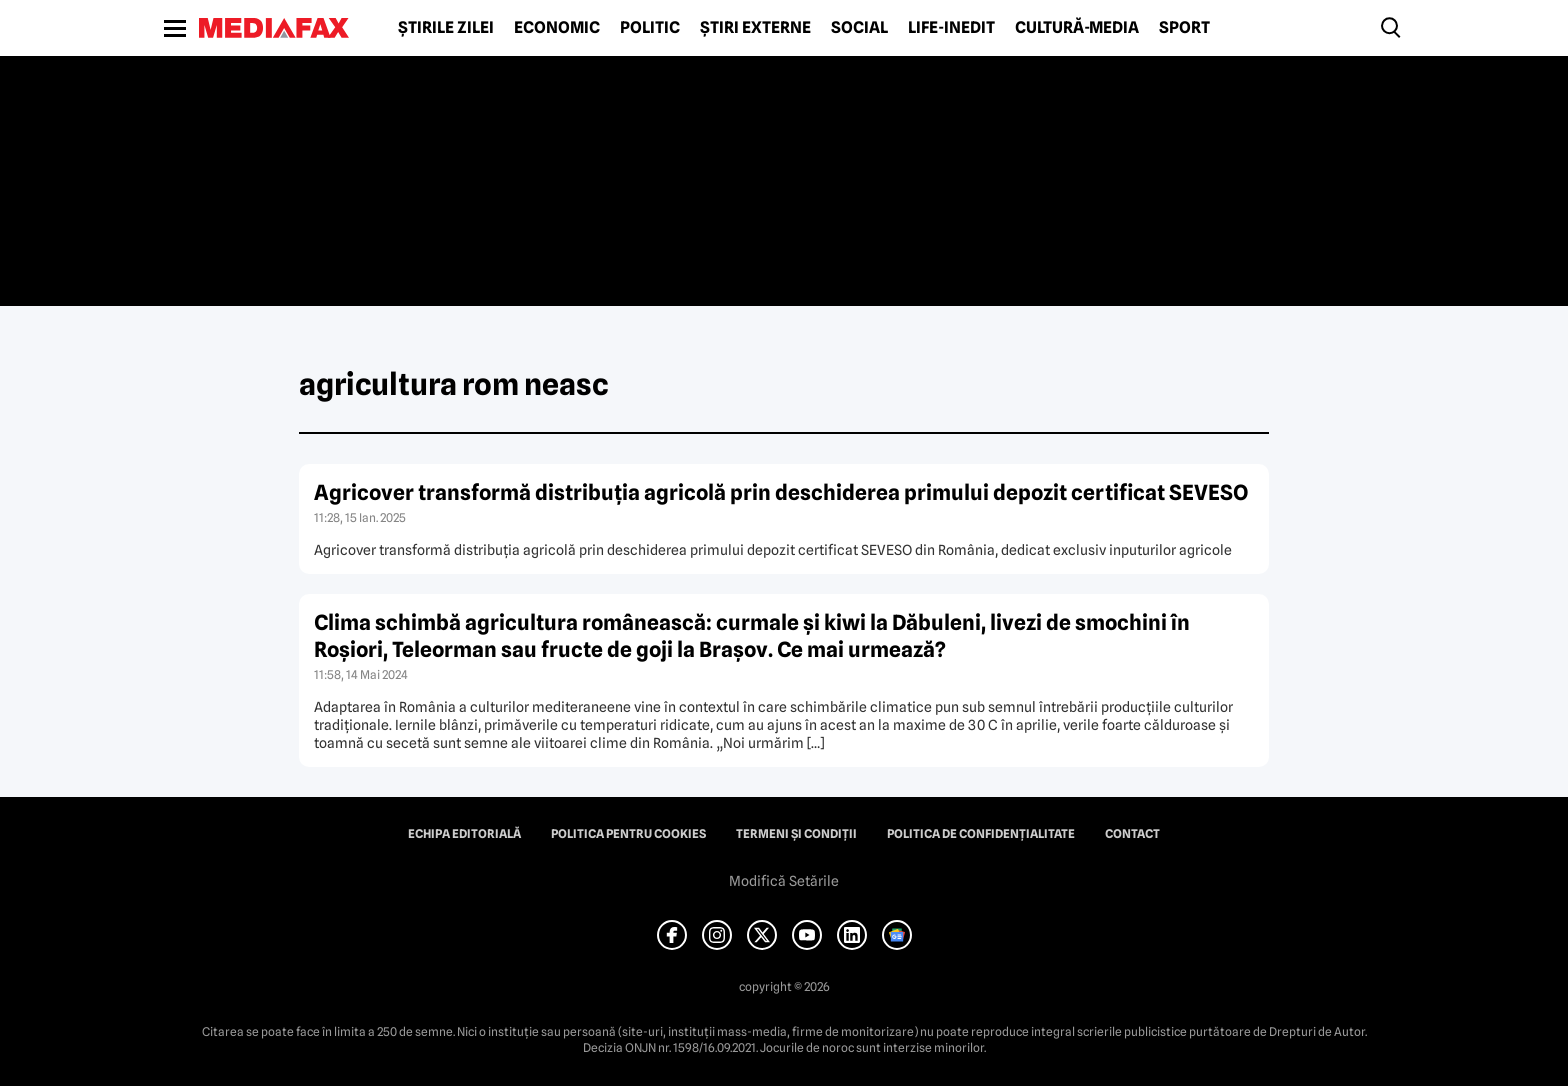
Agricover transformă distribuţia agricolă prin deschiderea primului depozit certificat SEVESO (781, 492)
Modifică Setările (784, 881)
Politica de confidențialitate (981, 834)
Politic (650, 28)
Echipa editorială (464, 834)
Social (859, 28)
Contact (1132, 834)
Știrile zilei (446, 28)
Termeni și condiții (796, 834)
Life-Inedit (951, 28)
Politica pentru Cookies (628, 834)
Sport (1184, 28)
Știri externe (755, 28)
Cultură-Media (1077, 28)
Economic (557, 28)
